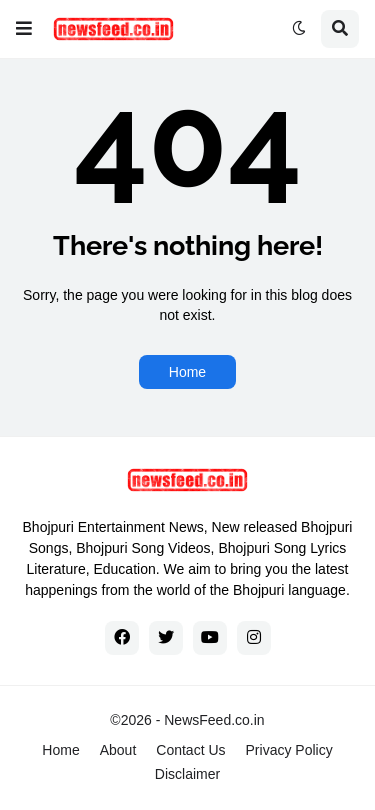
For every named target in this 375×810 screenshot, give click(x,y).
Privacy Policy (289, 750)
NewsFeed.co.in (214, 720)
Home (187, 372)
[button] (24, 29)
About (118, 750)
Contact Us (190, 750)
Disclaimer (187, 774)
